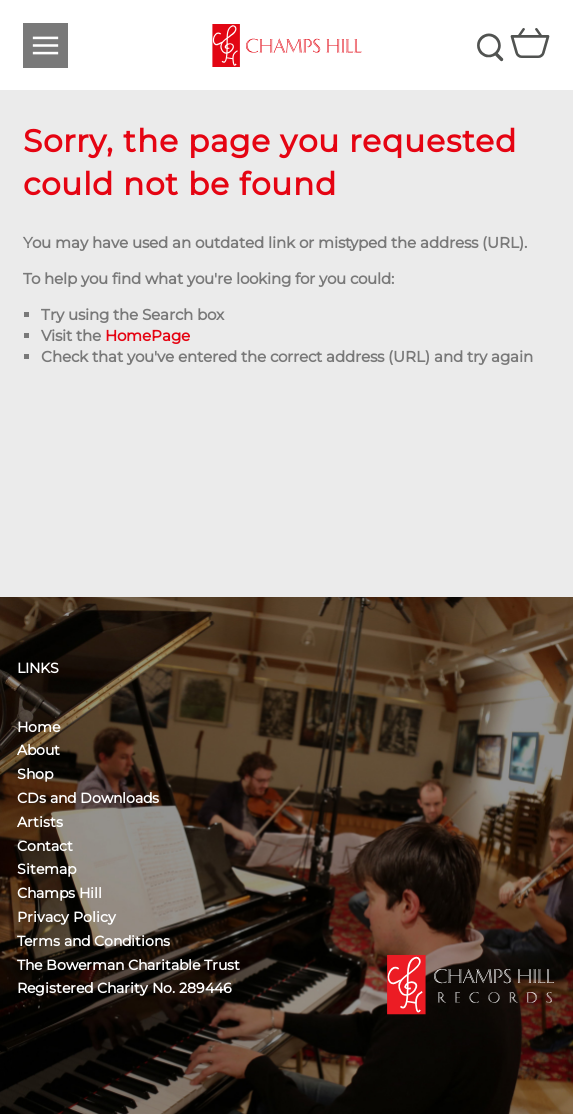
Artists (40, 822)
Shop (35, 774)
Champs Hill (59, 893)
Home (38, 727)
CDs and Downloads (88, 798)
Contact (45, 846)
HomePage (147, 335)
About (38, 750)
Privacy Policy (66, 917)
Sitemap (46, 869)
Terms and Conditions (93, 941)
